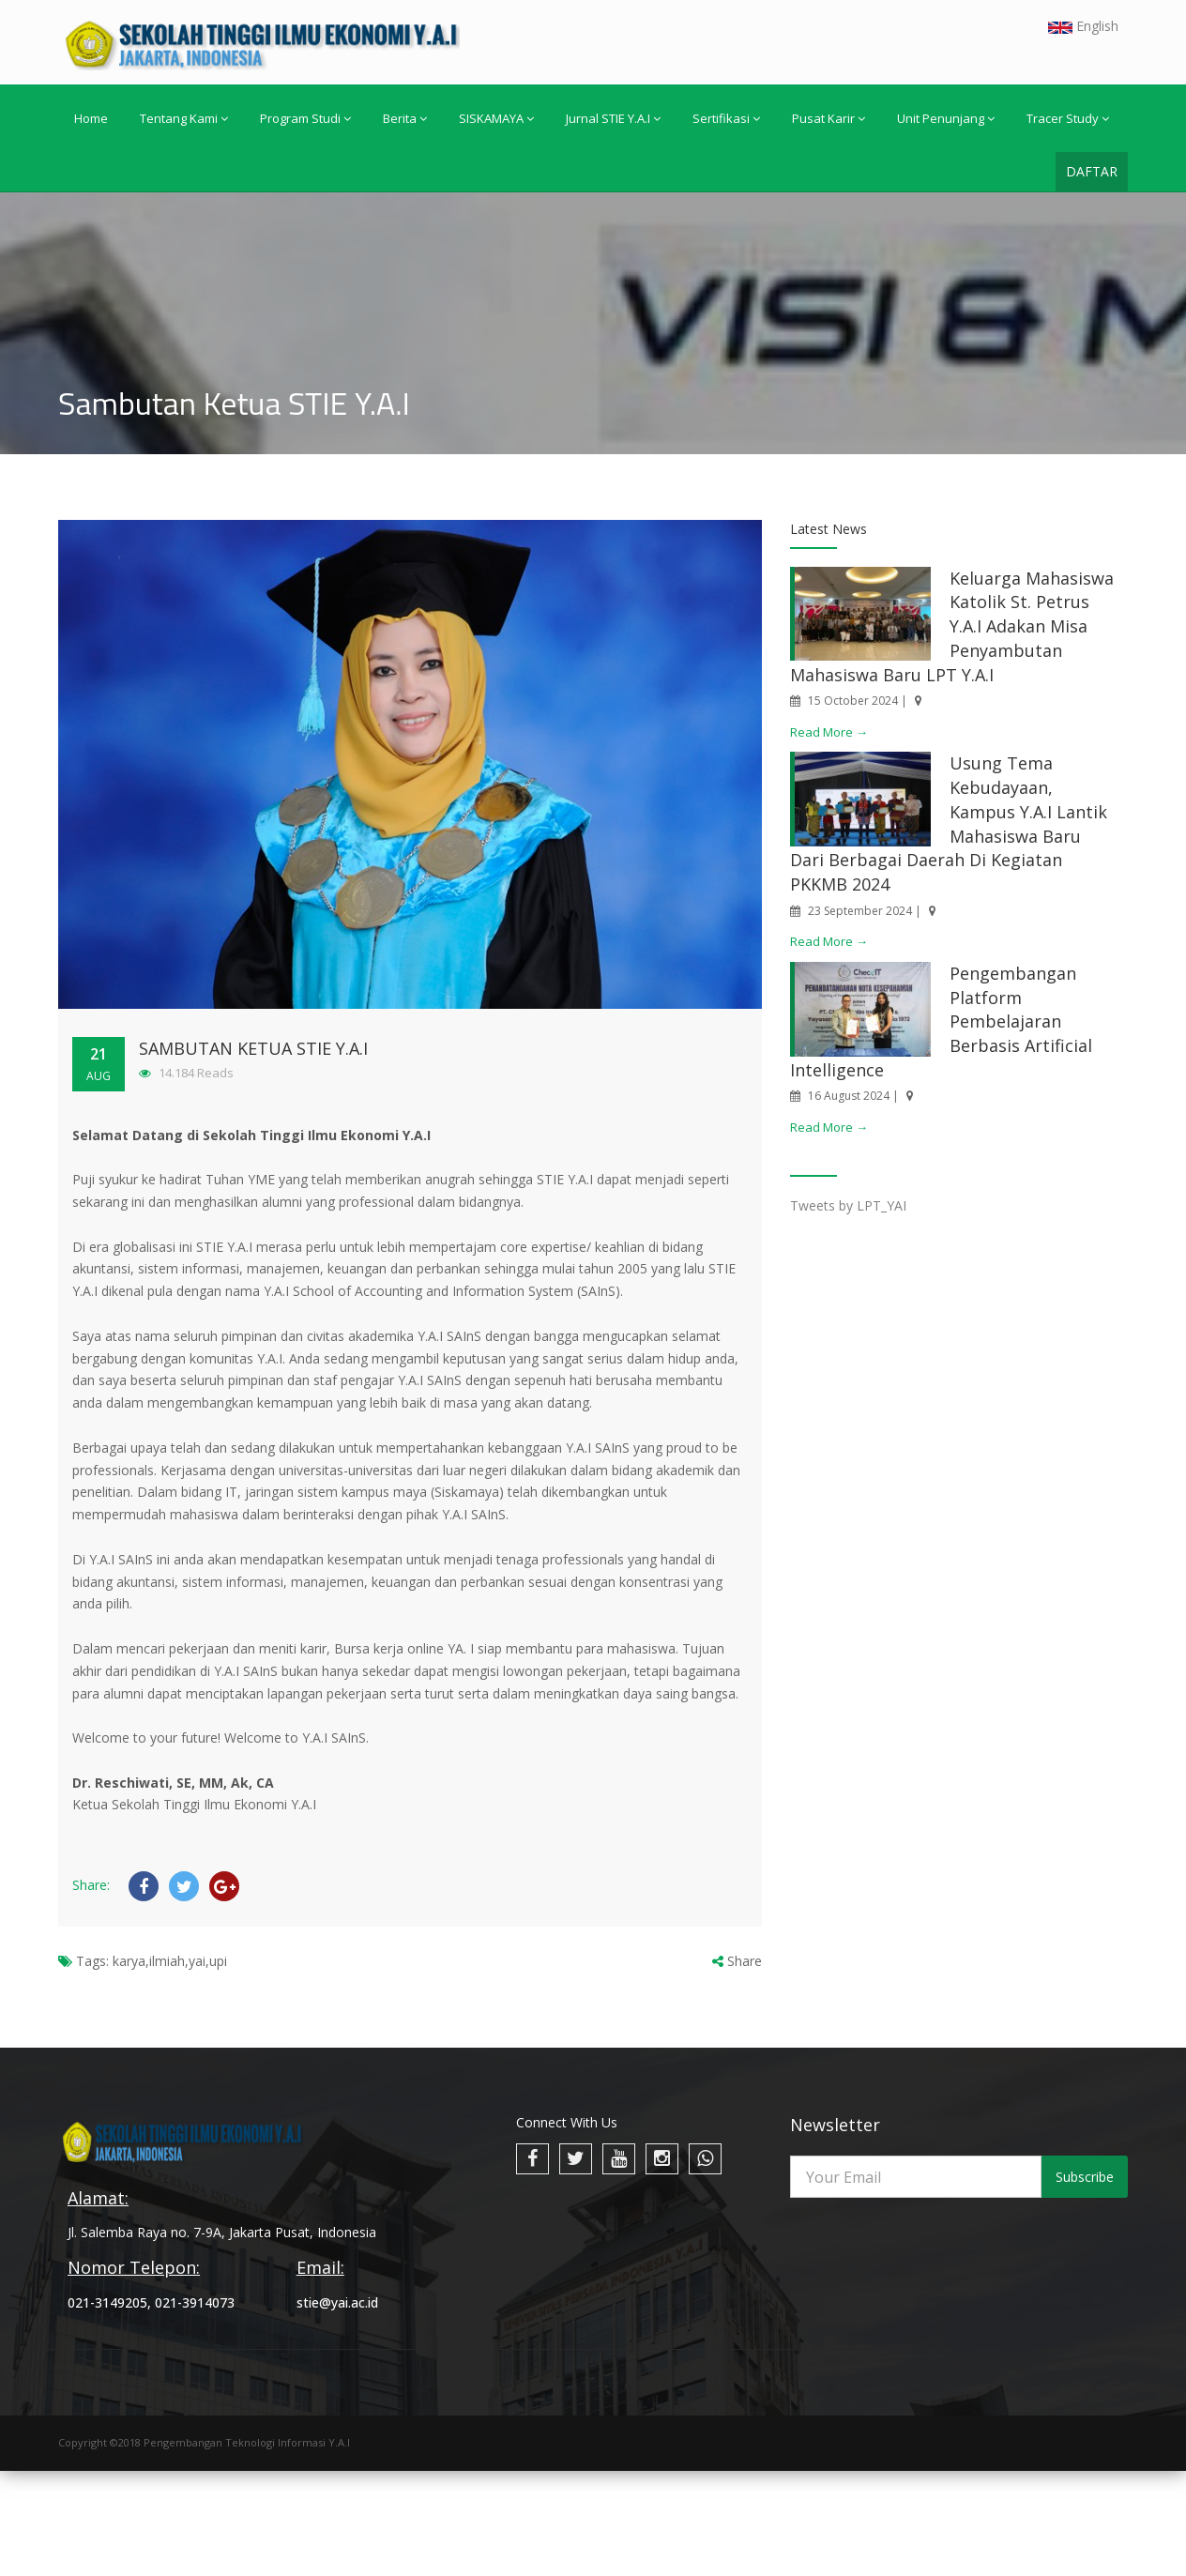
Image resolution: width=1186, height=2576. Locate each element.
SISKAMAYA (496, 118)
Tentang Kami (184, 118)
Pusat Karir (828, 118)
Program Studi (305, 118)
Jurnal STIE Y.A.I (613, 118)
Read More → (829, 732)
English (1083, 26)
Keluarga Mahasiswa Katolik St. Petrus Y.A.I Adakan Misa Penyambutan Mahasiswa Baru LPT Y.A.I (952, 626)
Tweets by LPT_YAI (848, 1205)
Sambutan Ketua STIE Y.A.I (253, 1048)
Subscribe (1085, 2177)
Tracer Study (1067, 118)
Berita (405, 118)
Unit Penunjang (946, 118)
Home (91, 118)
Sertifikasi (726, 118)
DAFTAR (1092, 171)
